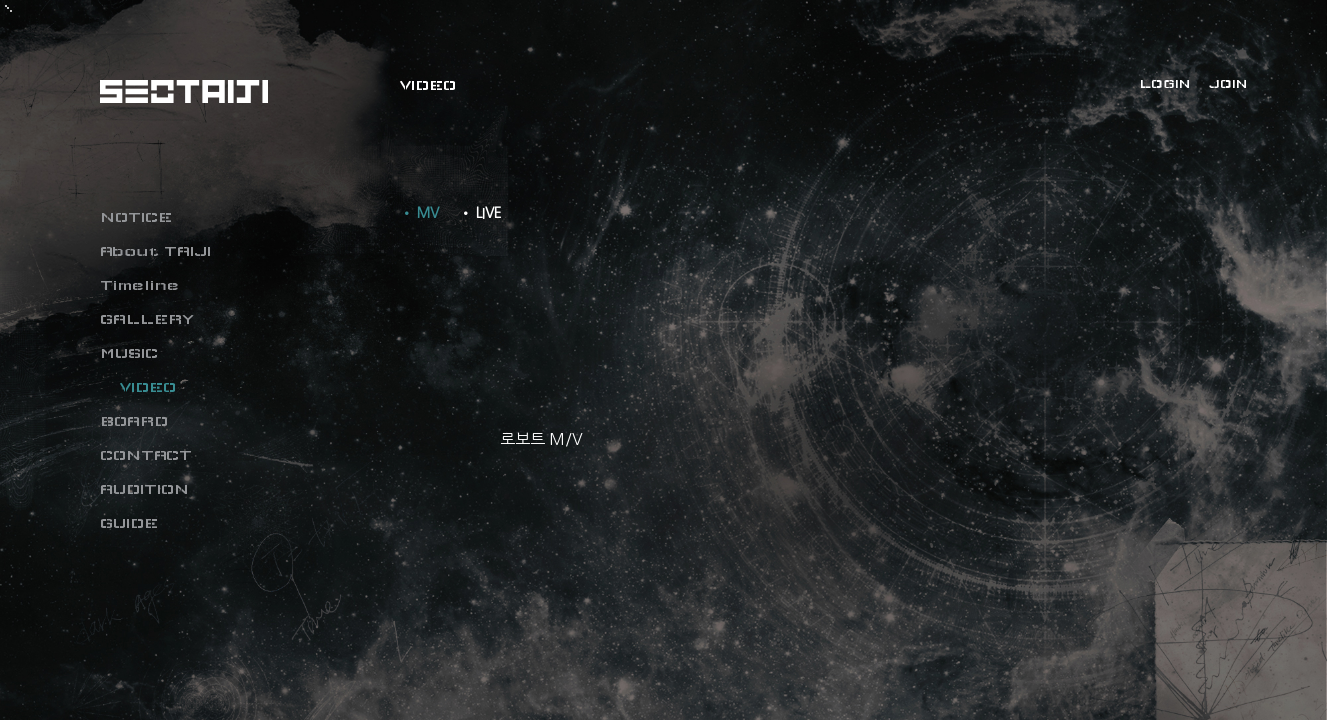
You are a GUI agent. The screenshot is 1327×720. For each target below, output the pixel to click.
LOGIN (1165, 84)
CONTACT (146, 455)
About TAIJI (155, 251)
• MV (419, 213)
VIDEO (148, 387)
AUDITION (144, 489)
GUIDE (129, 523)
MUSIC (129, 353)
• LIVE (480, 213)
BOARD (134, 421)
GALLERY (147, 319)
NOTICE (136, 217)
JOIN (1228, 84)
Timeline (139, 285)
